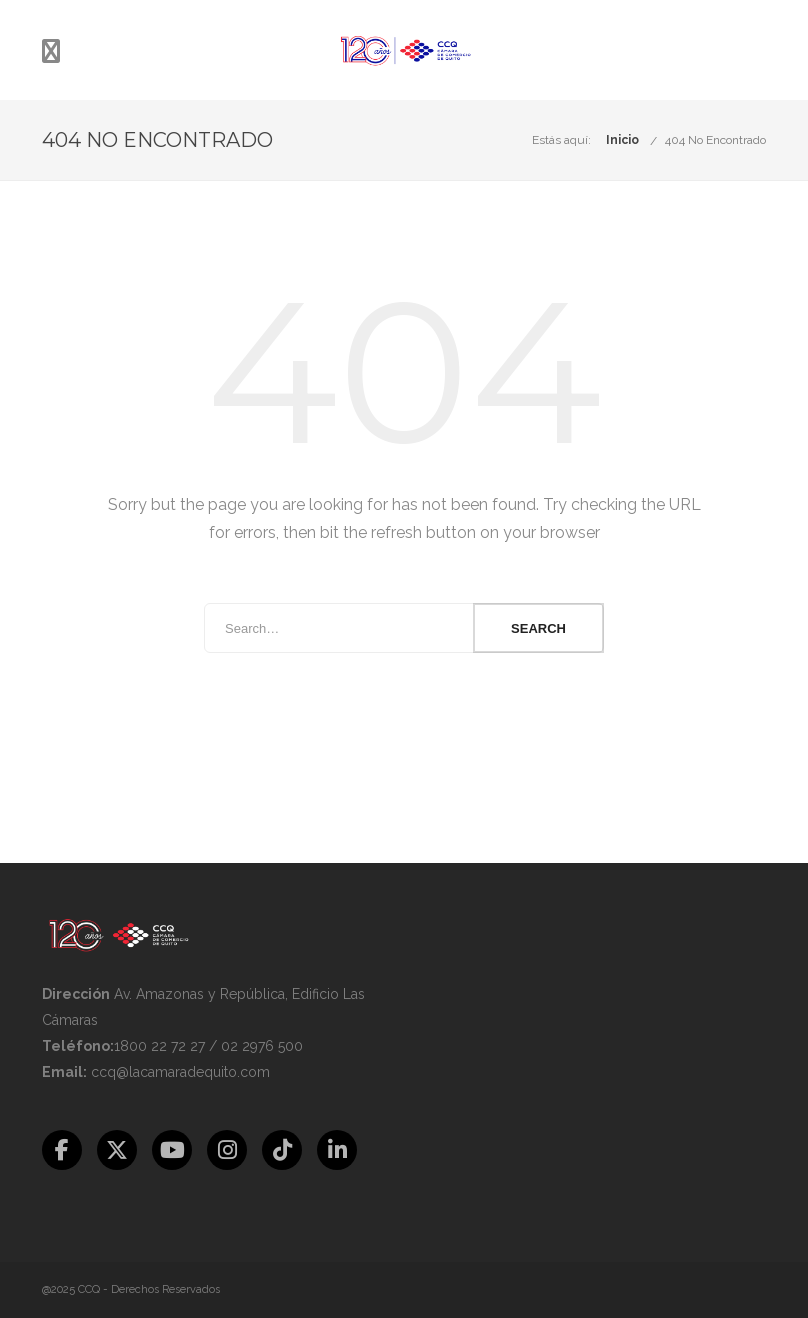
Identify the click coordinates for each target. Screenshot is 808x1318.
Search (538, 628)
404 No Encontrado (715, 140)
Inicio (622, 140)
